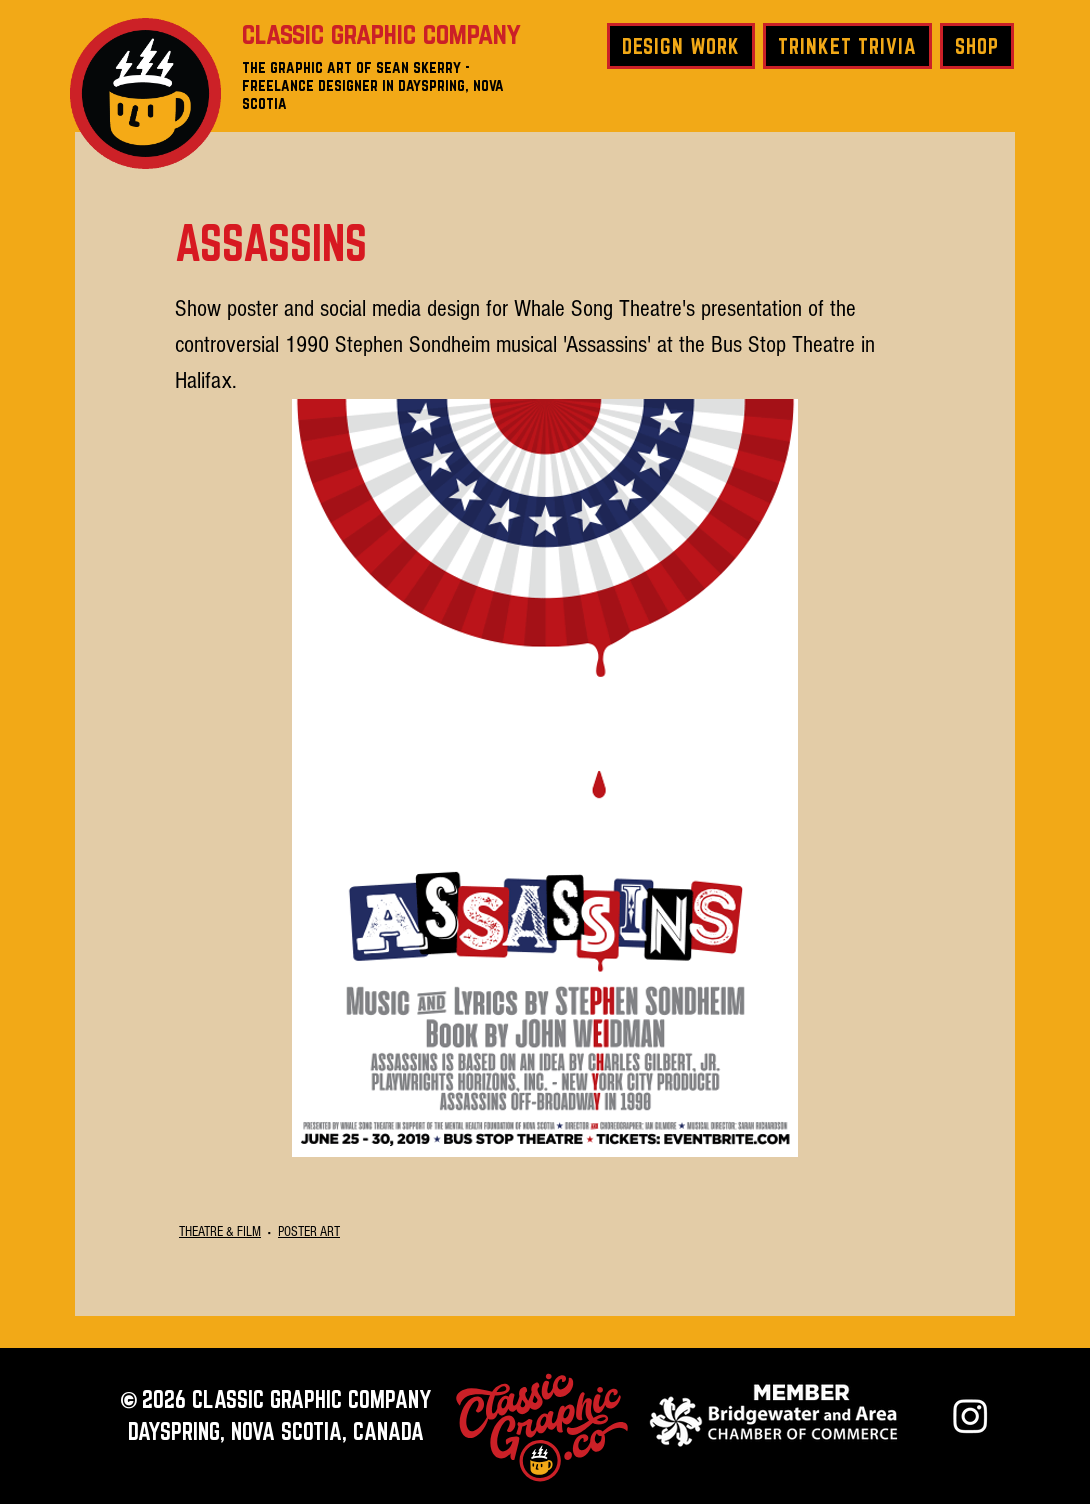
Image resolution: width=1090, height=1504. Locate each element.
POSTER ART (309, 1232)
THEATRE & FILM (220, 1232)
